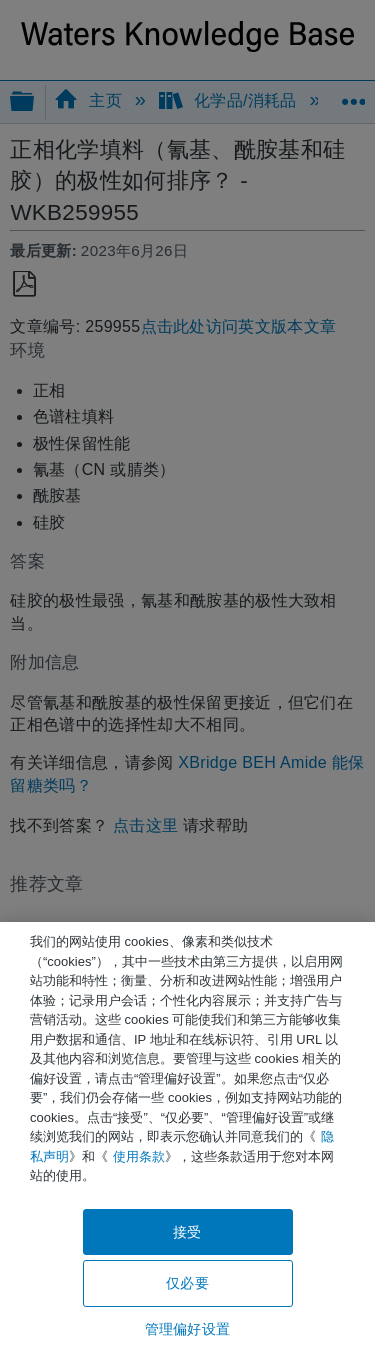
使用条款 (139, 1156)
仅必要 (187, 1283)
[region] (187, 1137)
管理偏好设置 (187, 1329)
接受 (187, 1232)
